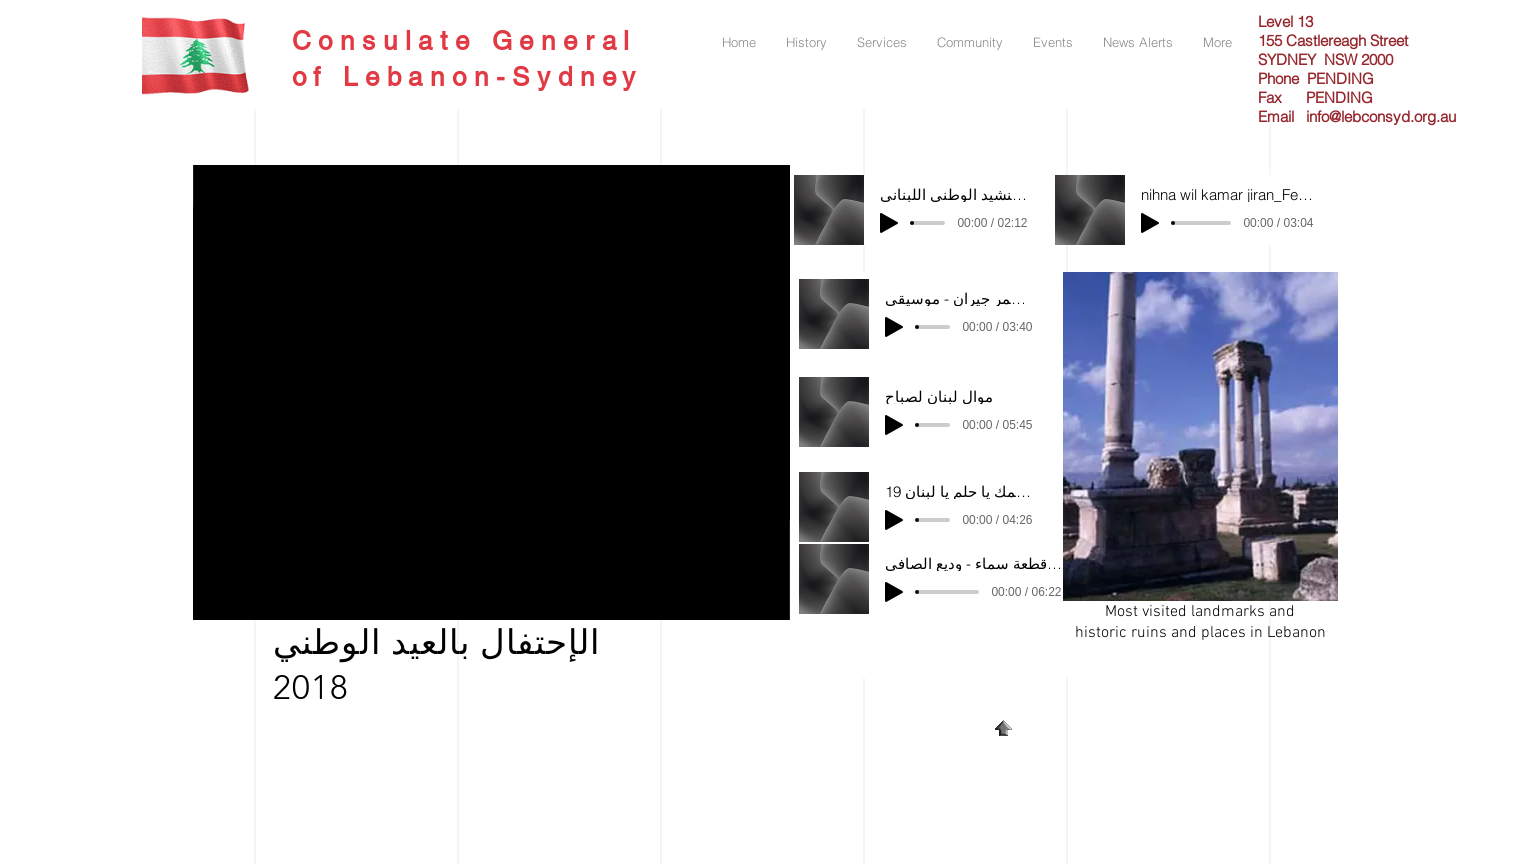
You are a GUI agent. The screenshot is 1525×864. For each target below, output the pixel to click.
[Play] (889, 223)
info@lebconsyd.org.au (1381, 116)
